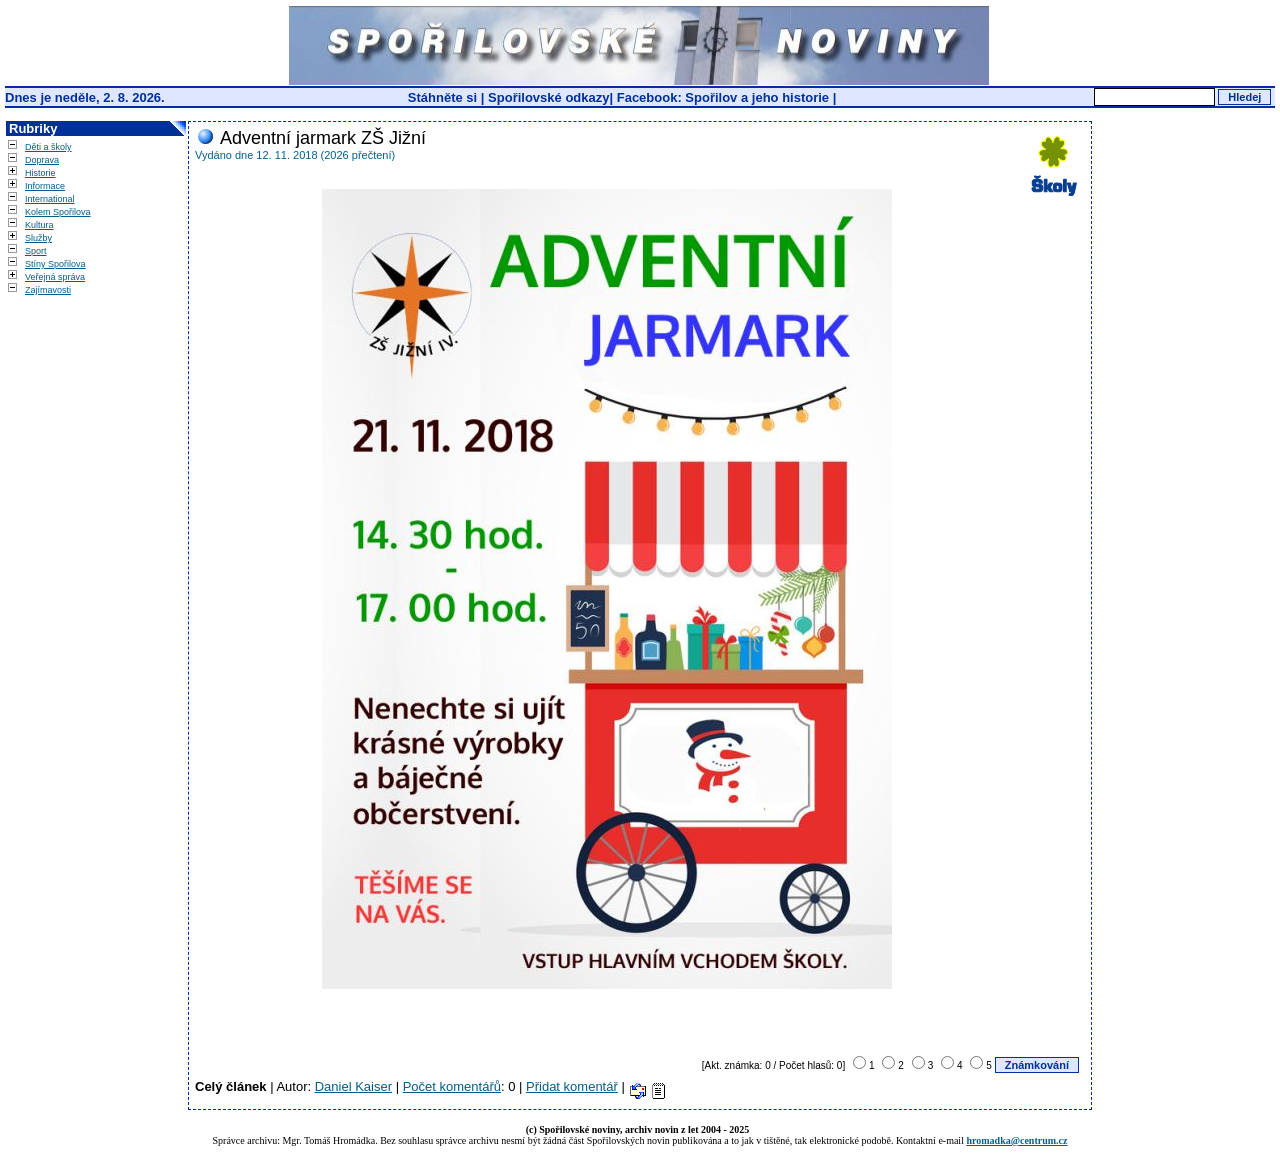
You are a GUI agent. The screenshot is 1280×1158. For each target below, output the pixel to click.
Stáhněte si (444, 97)
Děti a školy (48, 147)
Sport (36, 251)
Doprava (42, 160)
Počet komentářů (452, 1086)
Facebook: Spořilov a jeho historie (723, 97)
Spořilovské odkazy (548, 97)
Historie (40, 173)
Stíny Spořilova (55, 264)
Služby (38, 238)
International (50, 199)
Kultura (39, 225)
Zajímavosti (48, 290)
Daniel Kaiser (353, 1086)
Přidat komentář (572, 1086)
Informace (45, 186)
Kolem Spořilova (58, 212)
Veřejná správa (55, 277)
